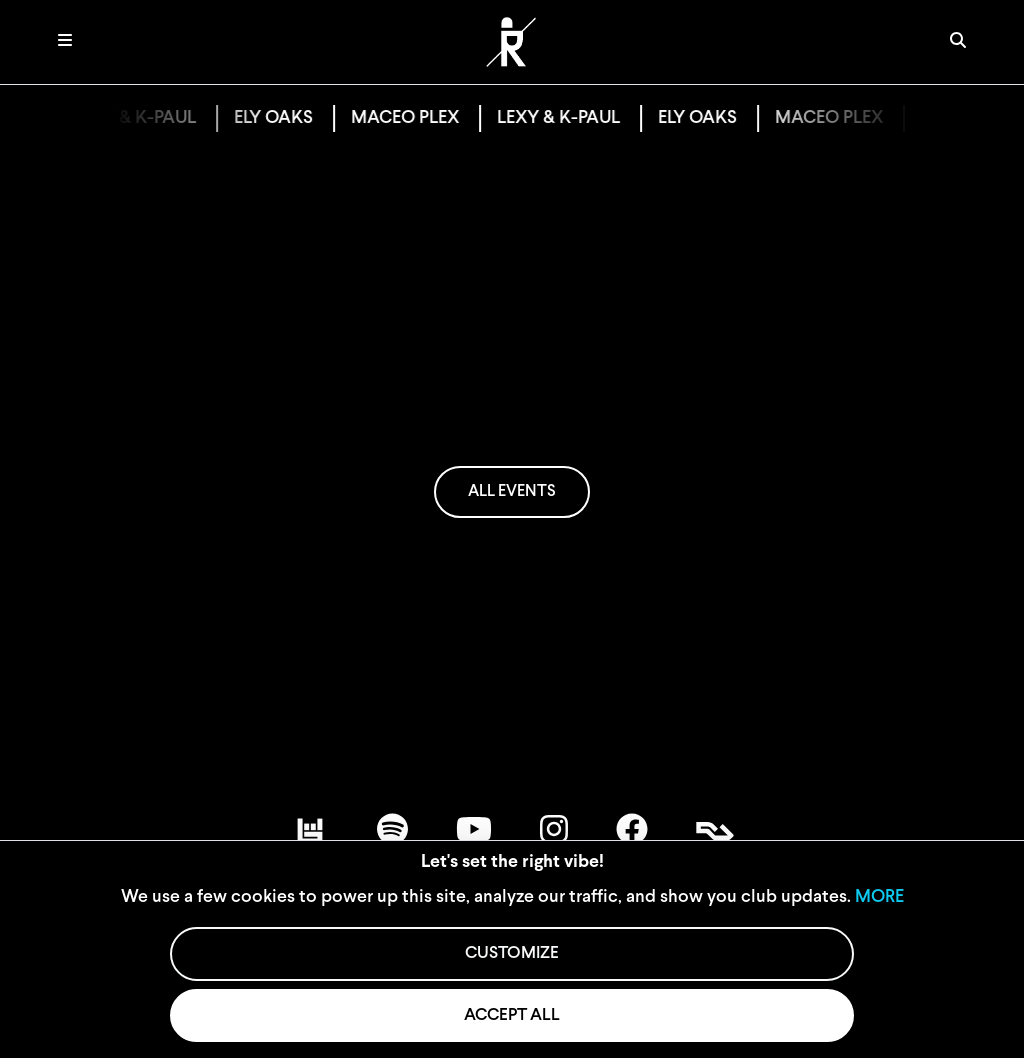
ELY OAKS (275, 118)
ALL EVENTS (512, 492)
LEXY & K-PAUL (136, 118)
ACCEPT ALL (512, 1015)
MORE (879, 897)
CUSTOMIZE (512, 953)
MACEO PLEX (407, 118)
